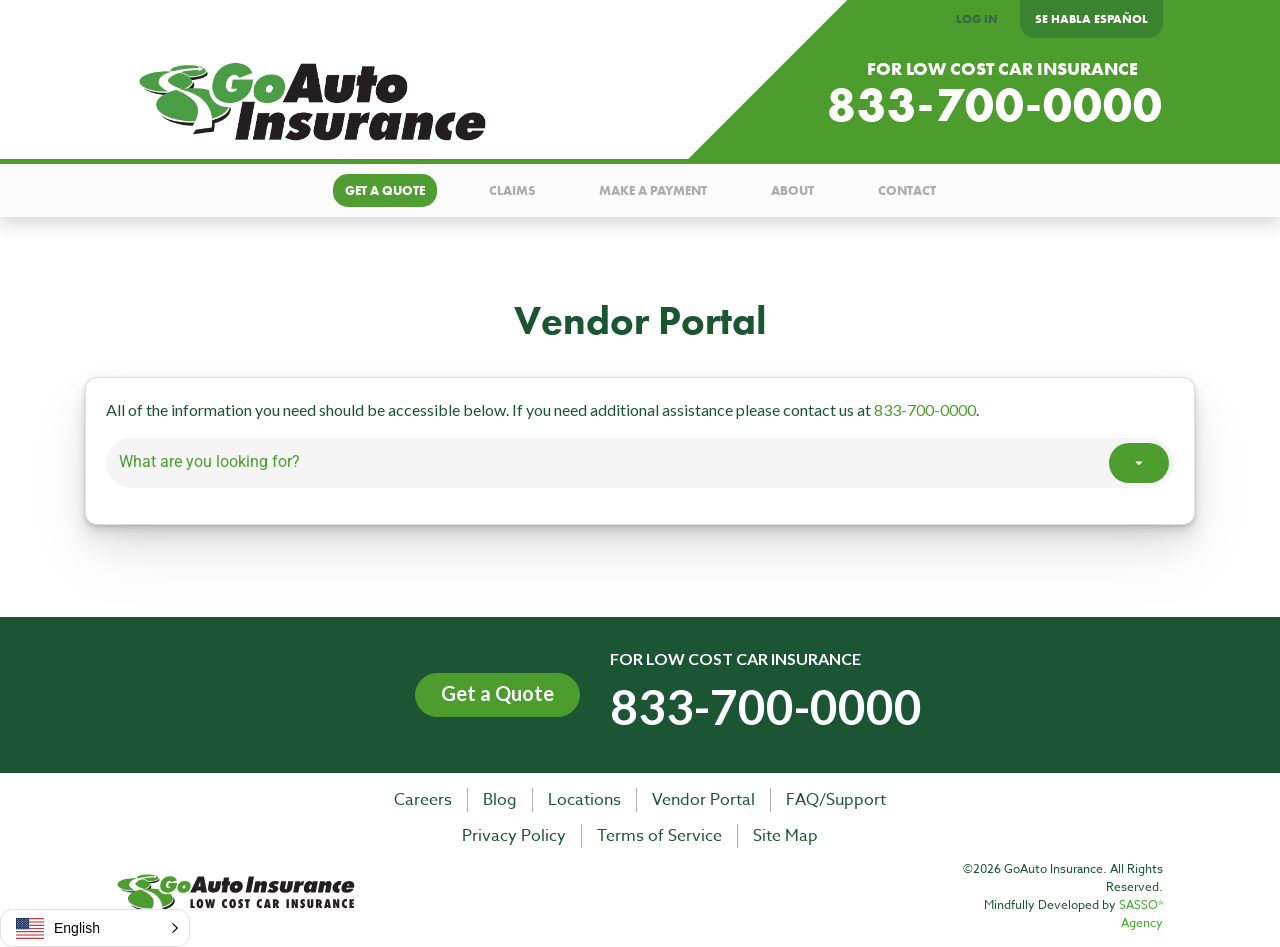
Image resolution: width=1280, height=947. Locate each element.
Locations (584, 800)
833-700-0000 (995, 105)
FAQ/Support (836, 800)
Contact (907, 190)
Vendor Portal (703, 800)
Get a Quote (497, 693)
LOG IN (977, 19)
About (792, 190)
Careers (423, 800)
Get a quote (385, 190)
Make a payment (653, 190)
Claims (512, 190)
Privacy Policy (514, 836)
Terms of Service (659, 836)
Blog (500, 800)
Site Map (785, 836)
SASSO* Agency (1141, 913)
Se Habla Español (1091, 19)
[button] (95, 928)
